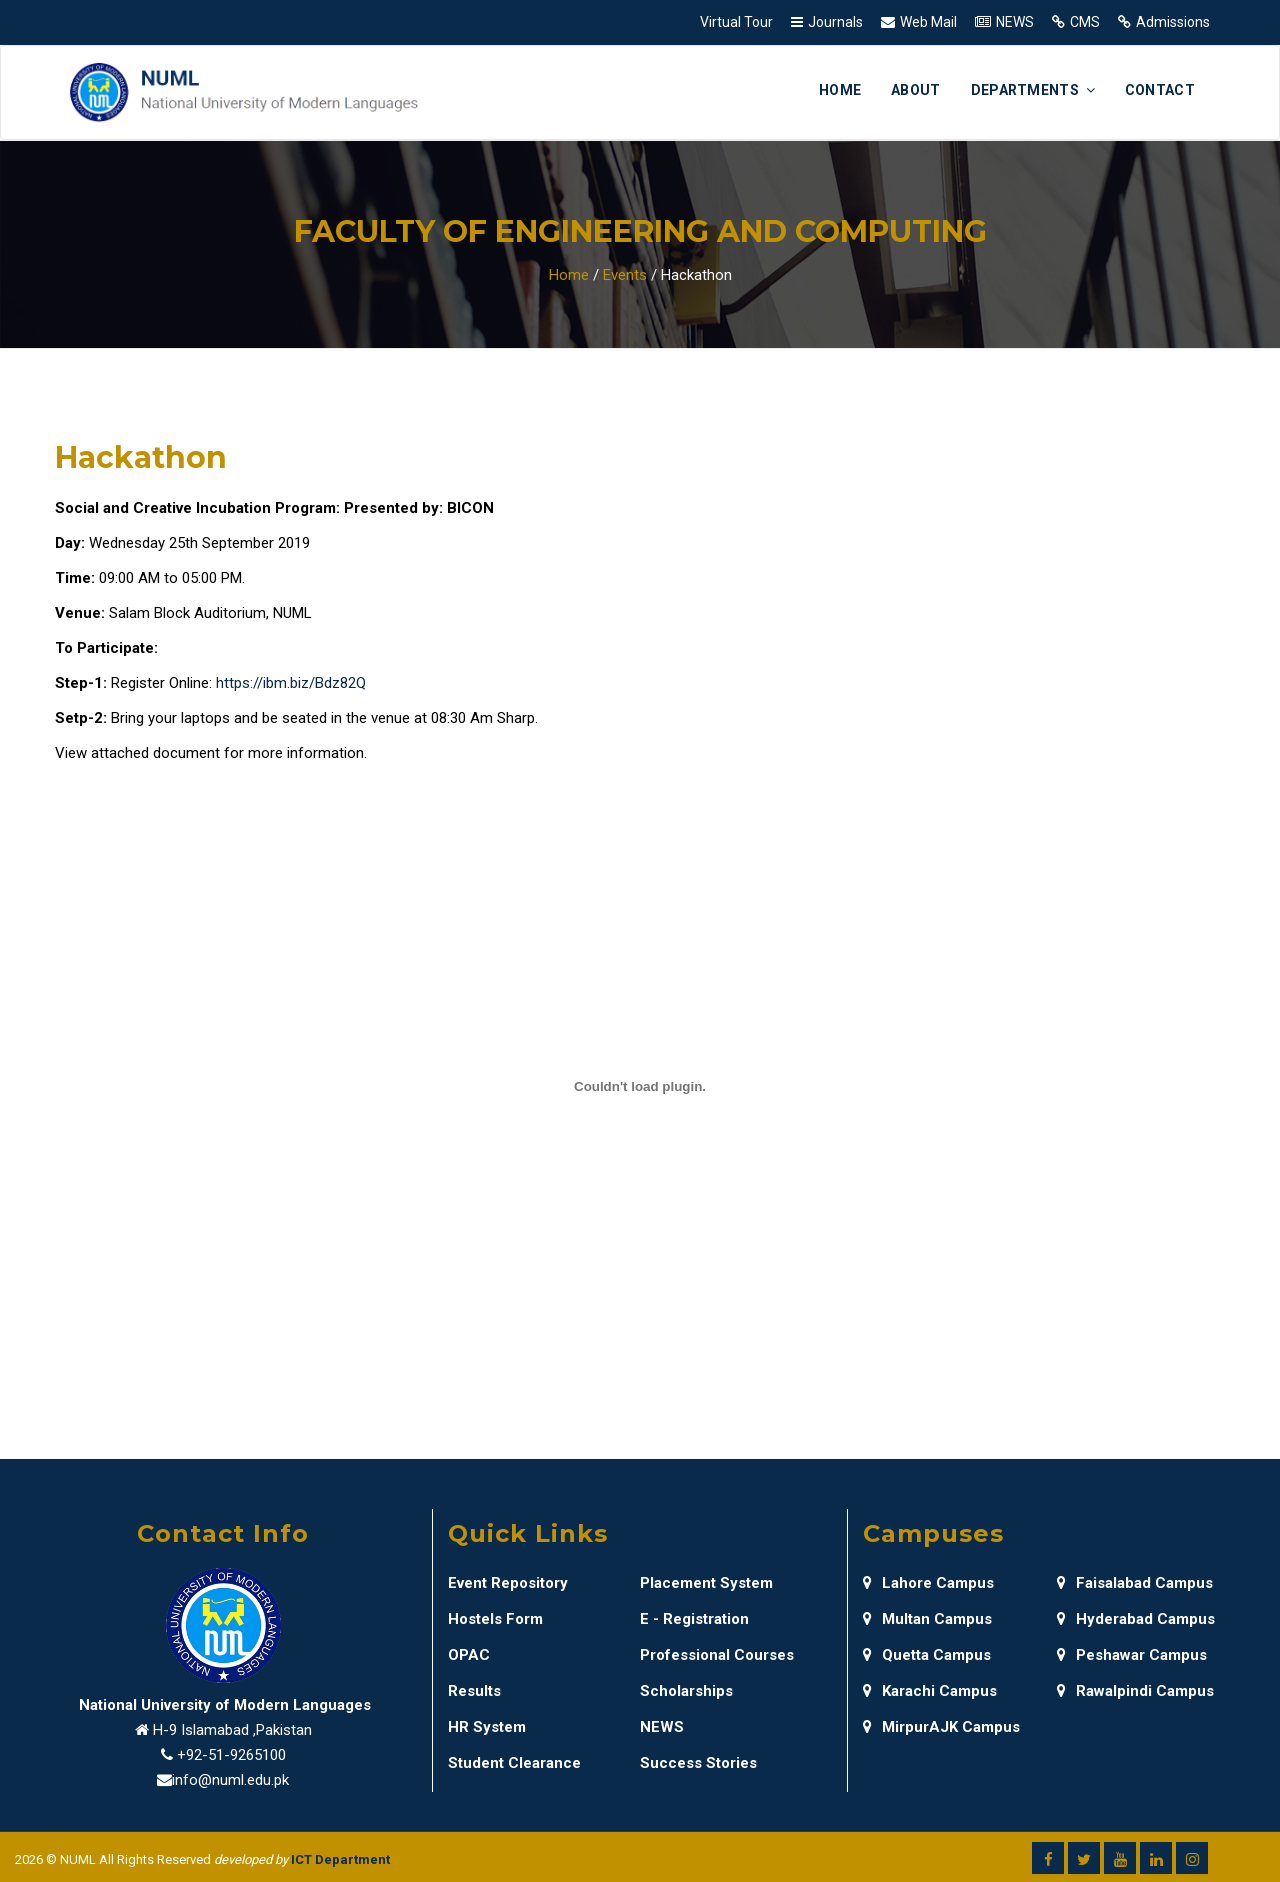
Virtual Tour (736, 22)
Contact (1160, 90)
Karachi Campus (930, 1691)
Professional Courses (717, 1655)
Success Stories (698, 1763)
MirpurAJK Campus (941, 1727)
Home (840, 90)
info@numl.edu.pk (230, 1780)
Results (474, 1691)
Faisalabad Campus (1135, 1583)
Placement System (706, 1583)
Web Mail (928, 22)
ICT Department (340, 1859)
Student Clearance (514, 1763)
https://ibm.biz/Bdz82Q (291, 683)
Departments (1033, 90)
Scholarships (686, 1691)
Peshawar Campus (1132, 1655)
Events (625, 275)
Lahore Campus (928, 1583)
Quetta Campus (927, 1655)
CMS (1085, 22)
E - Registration (694, 1619)
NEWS (1015, 22)
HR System (487, 1727)
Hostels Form (495, 1619)
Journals (835, 22)
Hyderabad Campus (1136, 1619)
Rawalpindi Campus (1135, 1691)
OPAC (469, 1655)
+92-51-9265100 (231, 1755)
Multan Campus (927, 1619)
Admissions (1173, 22)
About (916, 90)
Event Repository (508, 1583)
